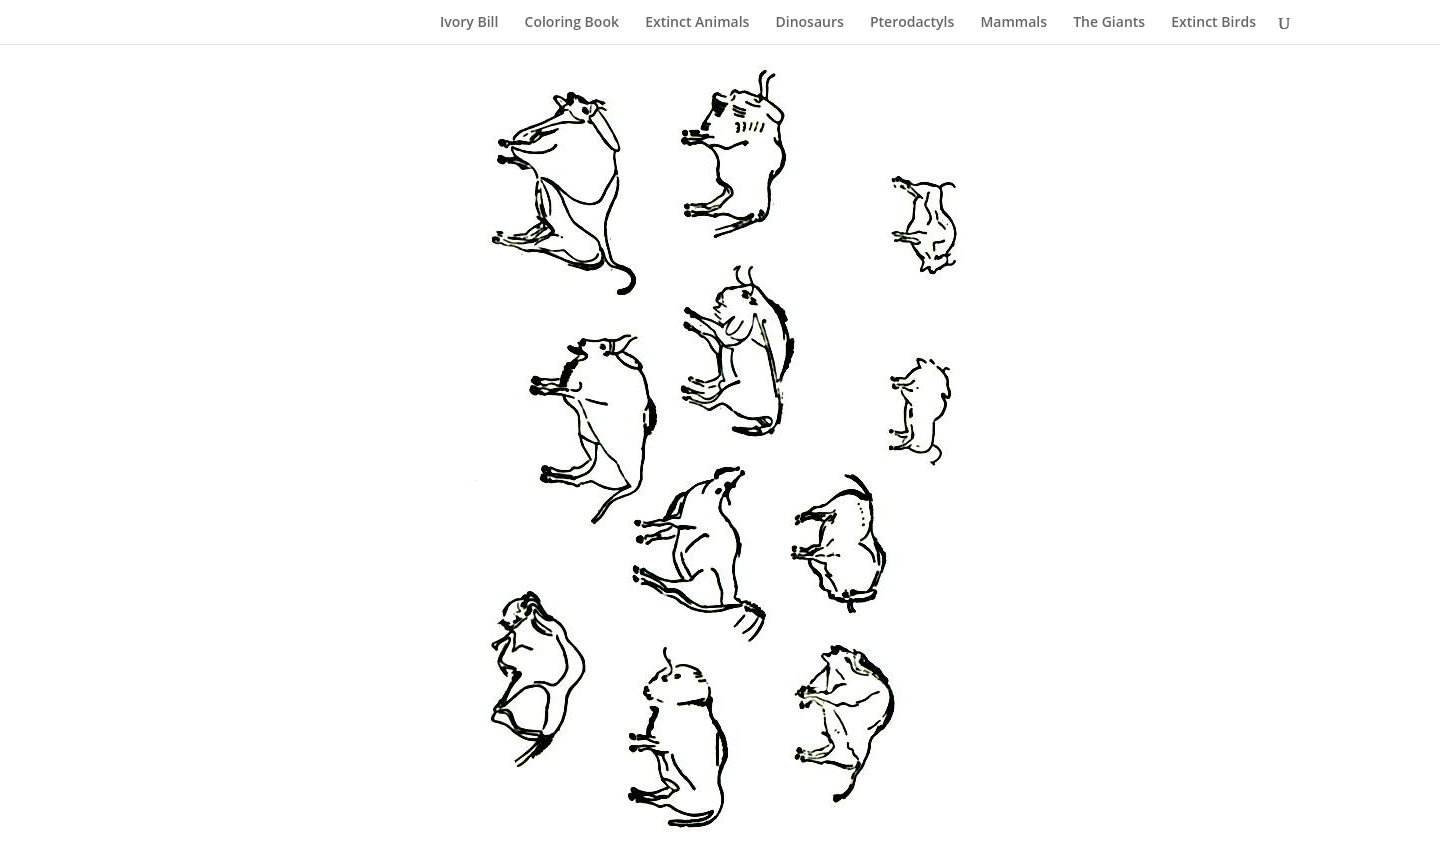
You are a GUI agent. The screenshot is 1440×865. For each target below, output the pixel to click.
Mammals (1013, 23)
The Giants (1109, 23)
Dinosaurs (810, 23)
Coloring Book (572, 23)
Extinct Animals (697, 23)
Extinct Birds (1213, 23)
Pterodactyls (912, 23)
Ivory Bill (469, 23)
